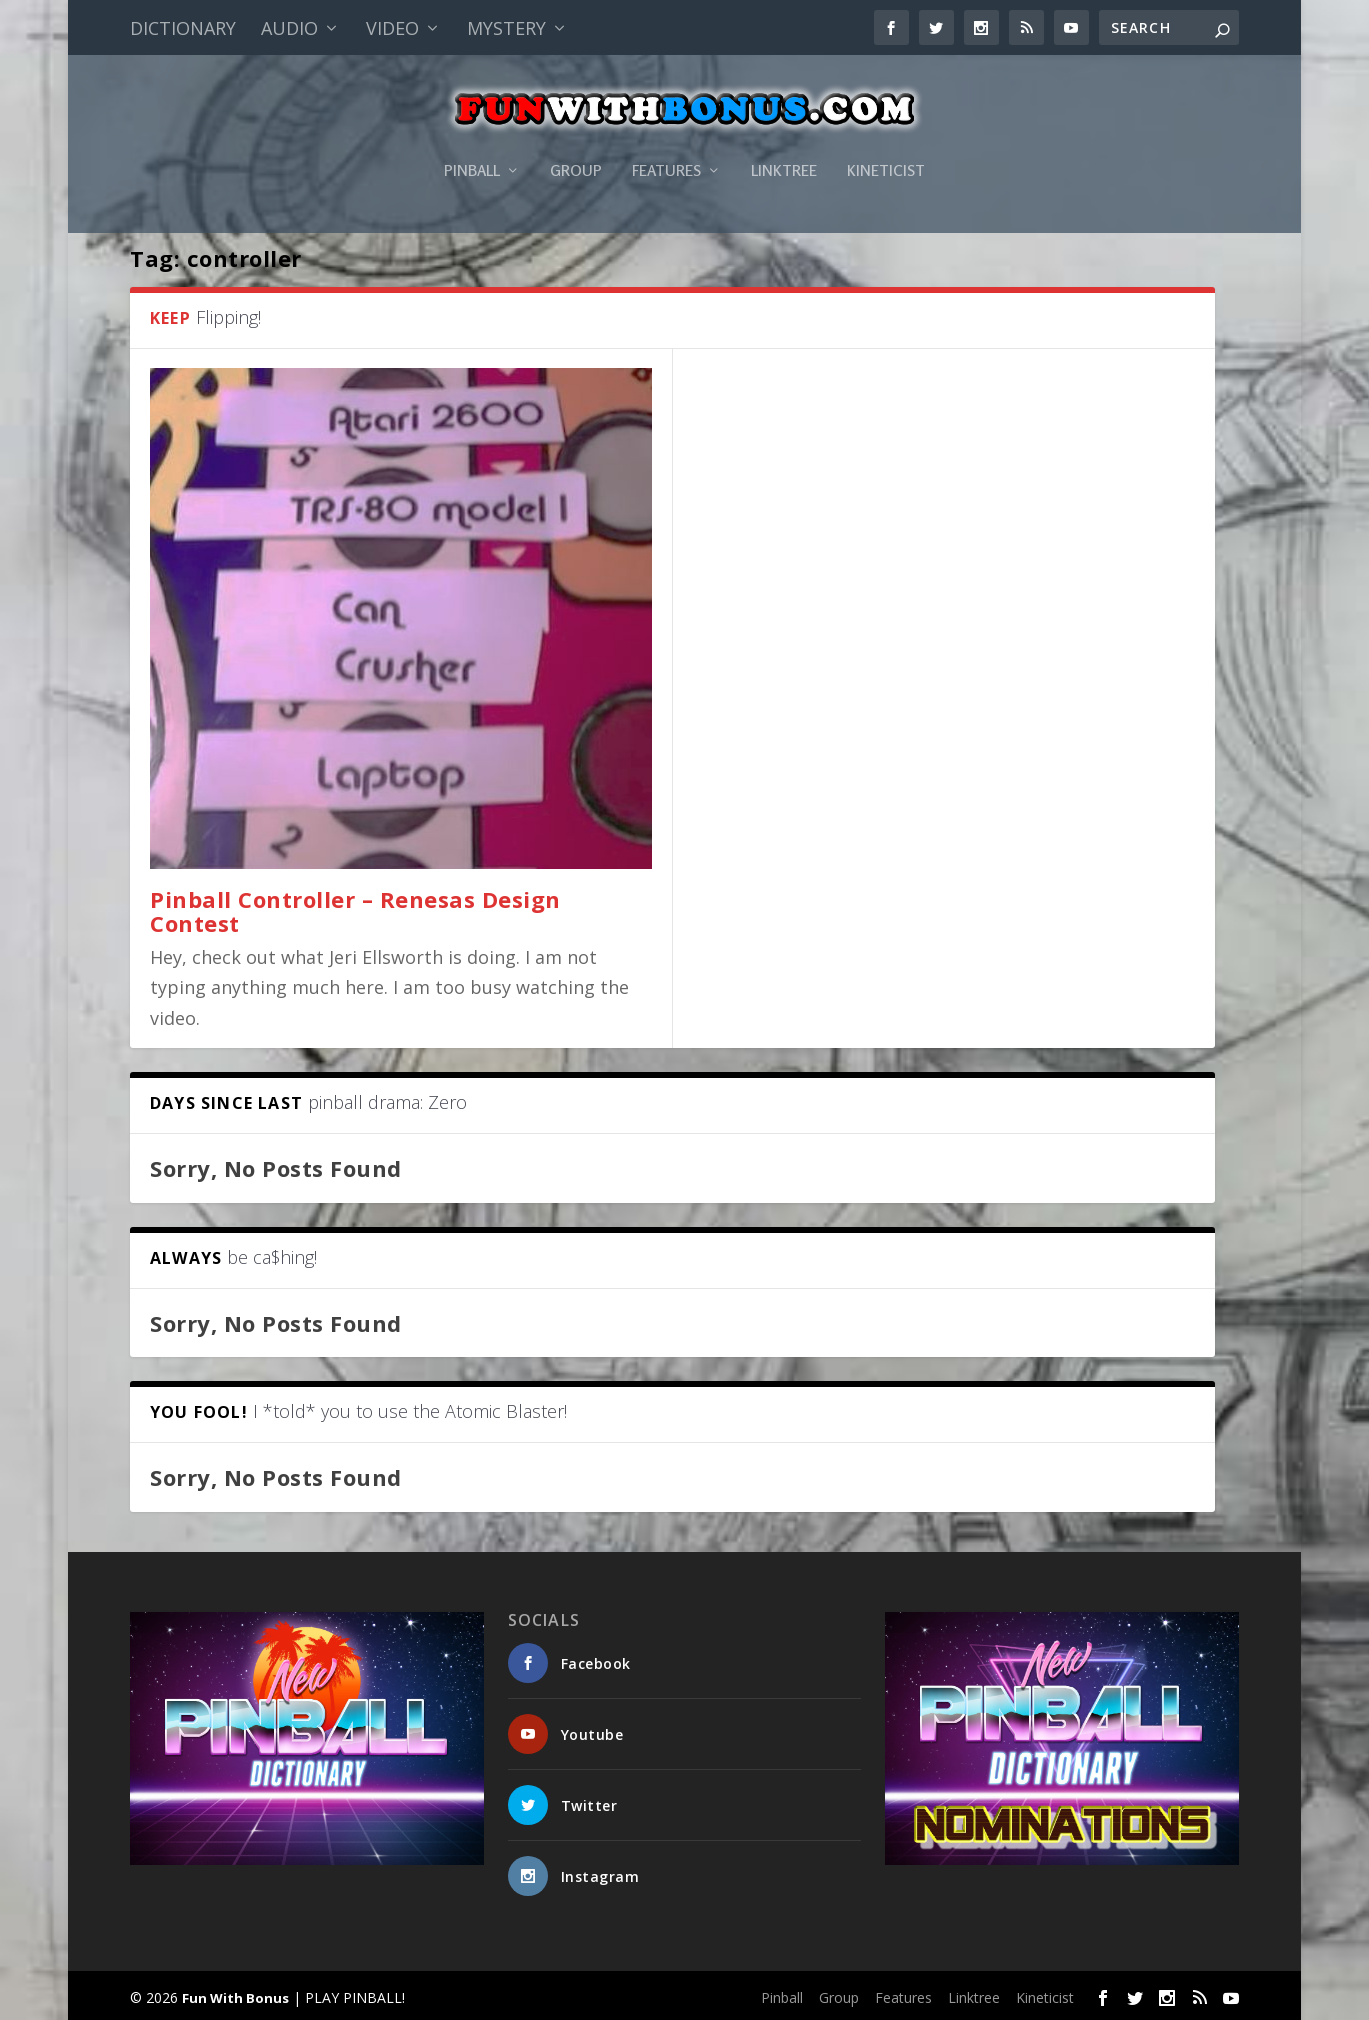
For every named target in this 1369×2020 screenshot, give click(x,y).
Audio (289, 28)
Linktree (784, 143)
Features (666, 143)
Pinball (472, 143)
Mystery (506, 28)
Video (392, 28)
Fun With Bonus (235, 1997)
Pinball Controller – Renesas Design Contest (355, 909)
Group (576, 143)
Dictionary (183, 28)
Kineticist (886, 143)
